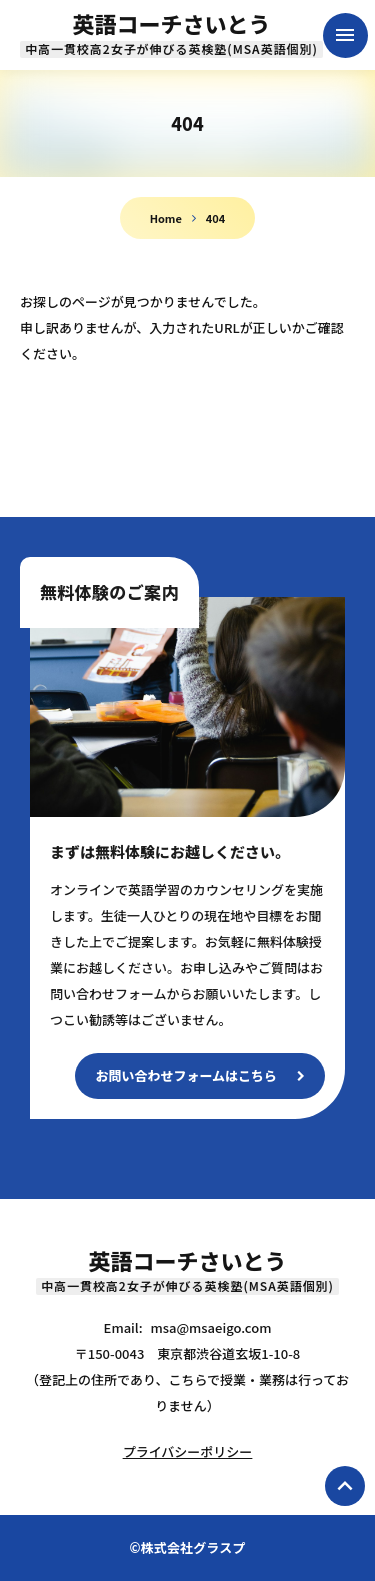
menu (345, 35)
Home (166, 218)
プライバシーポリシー (188, 1451)
